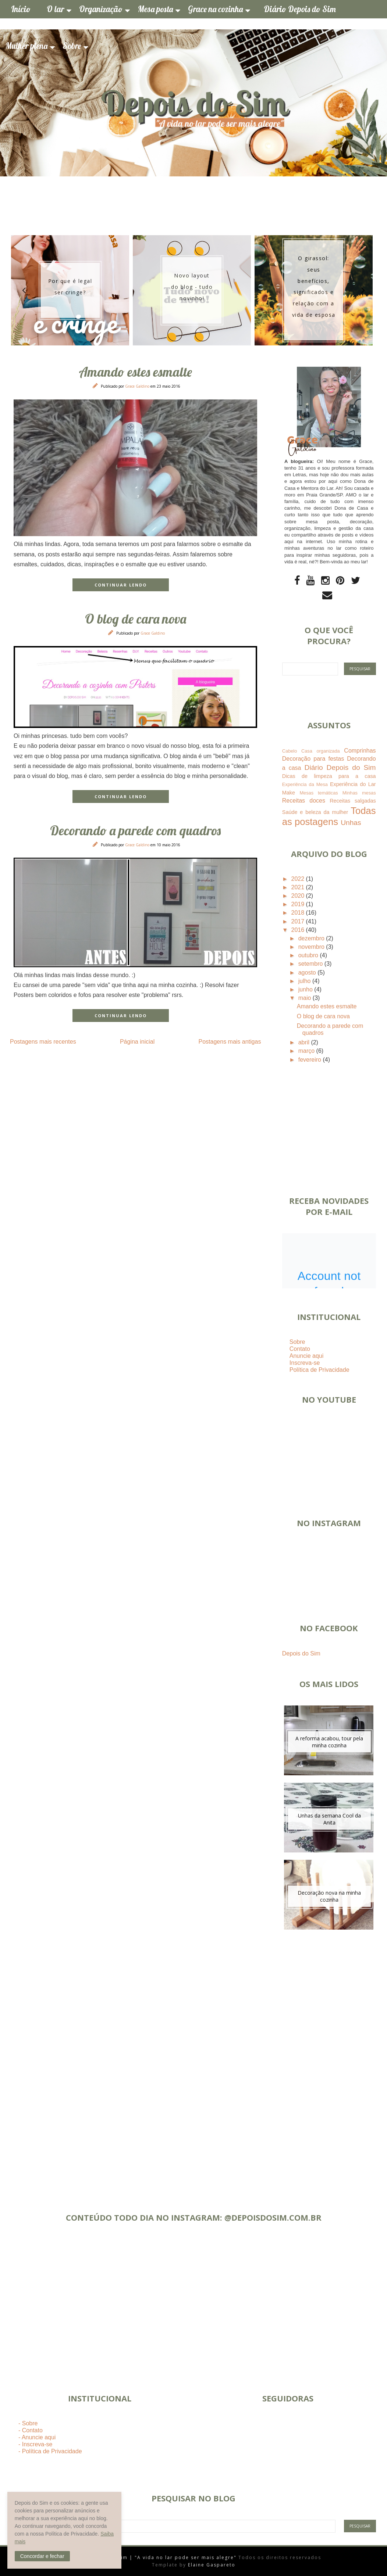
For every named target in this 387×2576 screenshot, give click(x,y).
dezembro (312, 938)
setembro (311, 964)
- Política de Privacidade (50, 2451)
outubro (309, 955)
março (307, 1051)
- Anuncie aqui (37, 2437)
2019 (298, 904)
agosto (307, 972)
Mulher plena (26, 46)
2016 (298, 930)
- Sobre (28, 2423)
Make (288, 793)
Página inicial (137, 1041)
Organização (101, 9)
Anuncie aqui (307, 1356)
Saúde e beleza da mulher (315, 812)
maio (305, 998)
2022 (298, 879)
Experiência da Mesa (305, 784)
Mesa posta (155, 9)
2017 (298, 921)
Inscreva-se (305, 1363)
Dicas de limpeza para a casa (329, 776)
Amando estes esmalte (135, 372)
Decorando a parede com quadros (135, 830)
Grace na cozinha (215, 9)
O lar (55, 9)
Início (21, 9)
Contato (300, 1349)
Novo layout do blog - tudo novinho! (192, 287)
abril (304, 1042)
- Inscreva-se (35, 2444)
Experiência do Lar (353, 784)
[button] (42, 2556)
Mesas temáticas (318, 793)
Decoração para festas (313, 759)
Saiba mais (27, 2541)
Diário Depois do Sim (300, 9)
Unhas (351, 822)
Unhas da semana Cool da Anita (329, 1819)
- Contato (30, 2430)
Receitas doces (303, 800)
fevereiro (310, 1059)
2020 (298, 896)
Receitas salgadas (353, 801)
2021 (298, 887)
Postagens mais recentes (43, 1041)
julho (305, 981)
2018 (298, 913)
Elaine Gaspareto (211, 2565)
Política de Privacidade (319, 1370)
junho (306, 989)
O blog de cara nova (135, 619)
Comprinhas (360, 750)
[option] (70, 290)
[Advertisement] (329, 2061)
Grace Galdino (137, 386)
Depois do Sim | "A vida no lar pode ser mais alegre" (163, 2557)
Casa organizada (320, 751)
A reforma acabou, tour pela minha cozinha (329, 1742)
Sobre (72, 46)
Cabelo (289, 751)
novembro (312, 947)
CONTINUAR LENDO (121, 585)
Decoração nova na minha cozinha (329, 1896)
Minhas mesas (359, 793)
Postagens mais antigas (230, 1041)
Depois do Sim (301, 1653)
